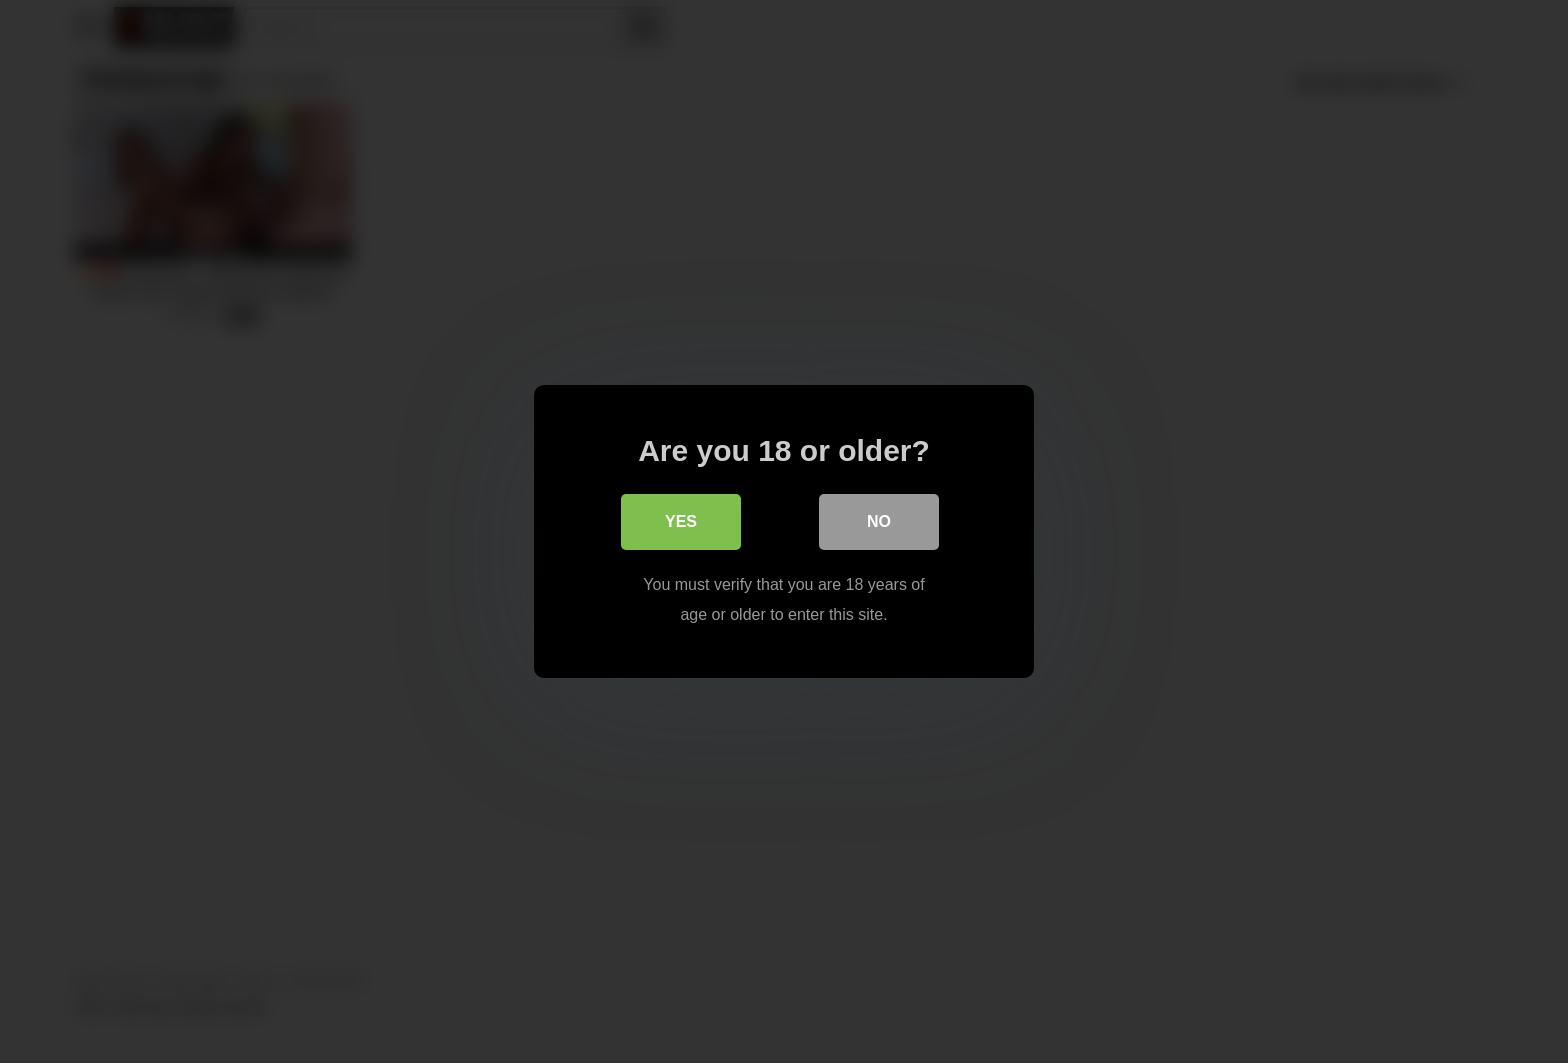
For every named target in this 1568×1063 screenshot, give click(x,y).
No (879, 521)
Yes (681, 521)
